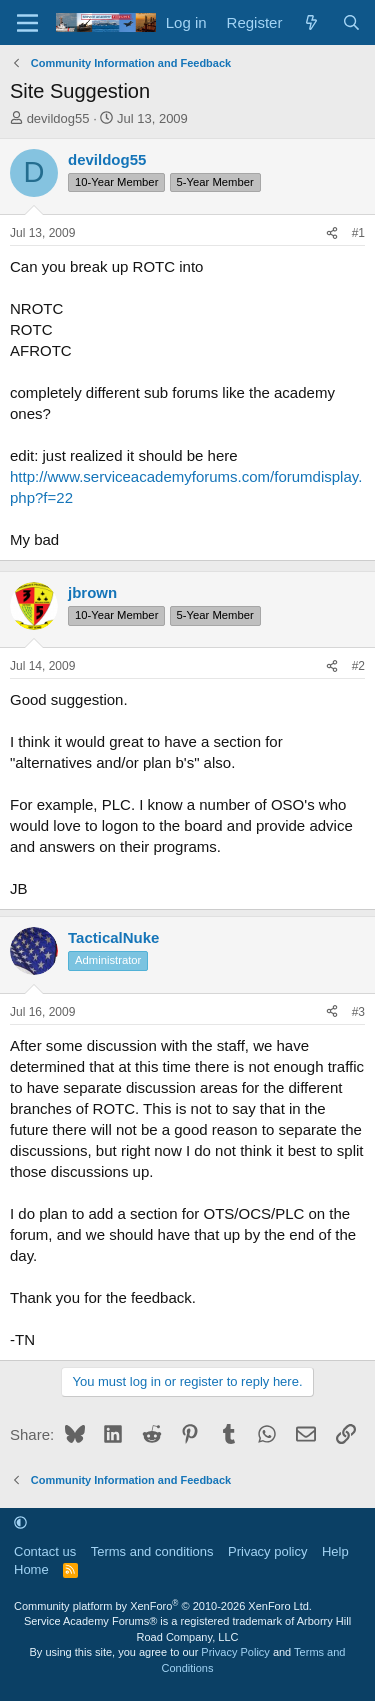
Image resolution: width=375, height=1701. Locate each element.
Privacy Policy (235, 1652)
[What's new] (311, 22)
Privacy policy (267, 1551)
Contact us (45, 1551)
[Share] (332, 233)
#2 (358, 666)
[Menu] (27, 23)
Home (31, 1569)
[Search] (351, 22)
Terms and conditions (152, 1551)
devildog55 (58, 118)
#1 (358, 233)
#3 (358, 1012)
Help (335, 1551)
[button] (20, 1522)
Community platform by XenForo (163, 1606)
